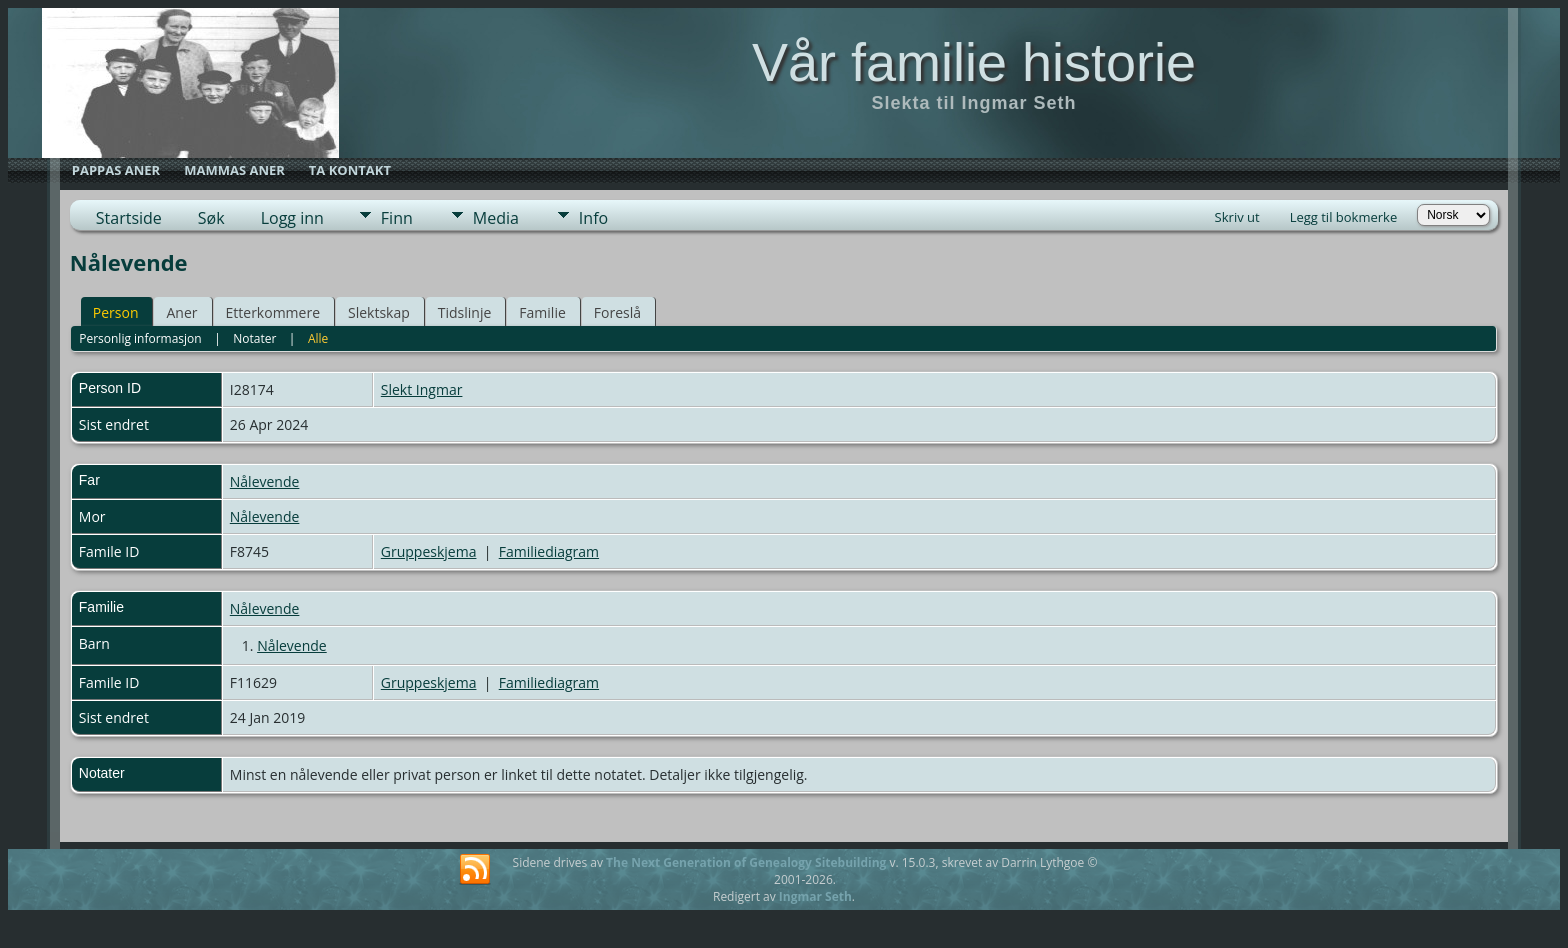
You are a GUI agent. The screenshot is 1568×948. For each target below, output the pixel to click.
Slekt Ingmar (422, 389)
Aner (181, 312)
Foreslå (617, 312)
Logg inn (292, 218)
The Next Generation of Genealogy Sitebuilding (746, 862)
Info (593, 218)
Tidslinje (465, 312)
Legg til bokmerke (1344, 217)
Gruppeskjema (429, 551)
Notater (254, 338)
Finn (397, 218)
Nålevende (265, 481)
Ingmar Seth (815, 896)
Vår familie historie (974, 62)
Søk (211, 218)
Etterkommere (273, 312)
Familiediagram (549, 551)
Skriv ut (1237, 217)
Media (496, 218)
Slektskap (379, 312)
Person (116, 312)
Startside (129, 218)
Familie (542, 312)
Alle (318, 338)
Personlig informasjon (140, 338)
